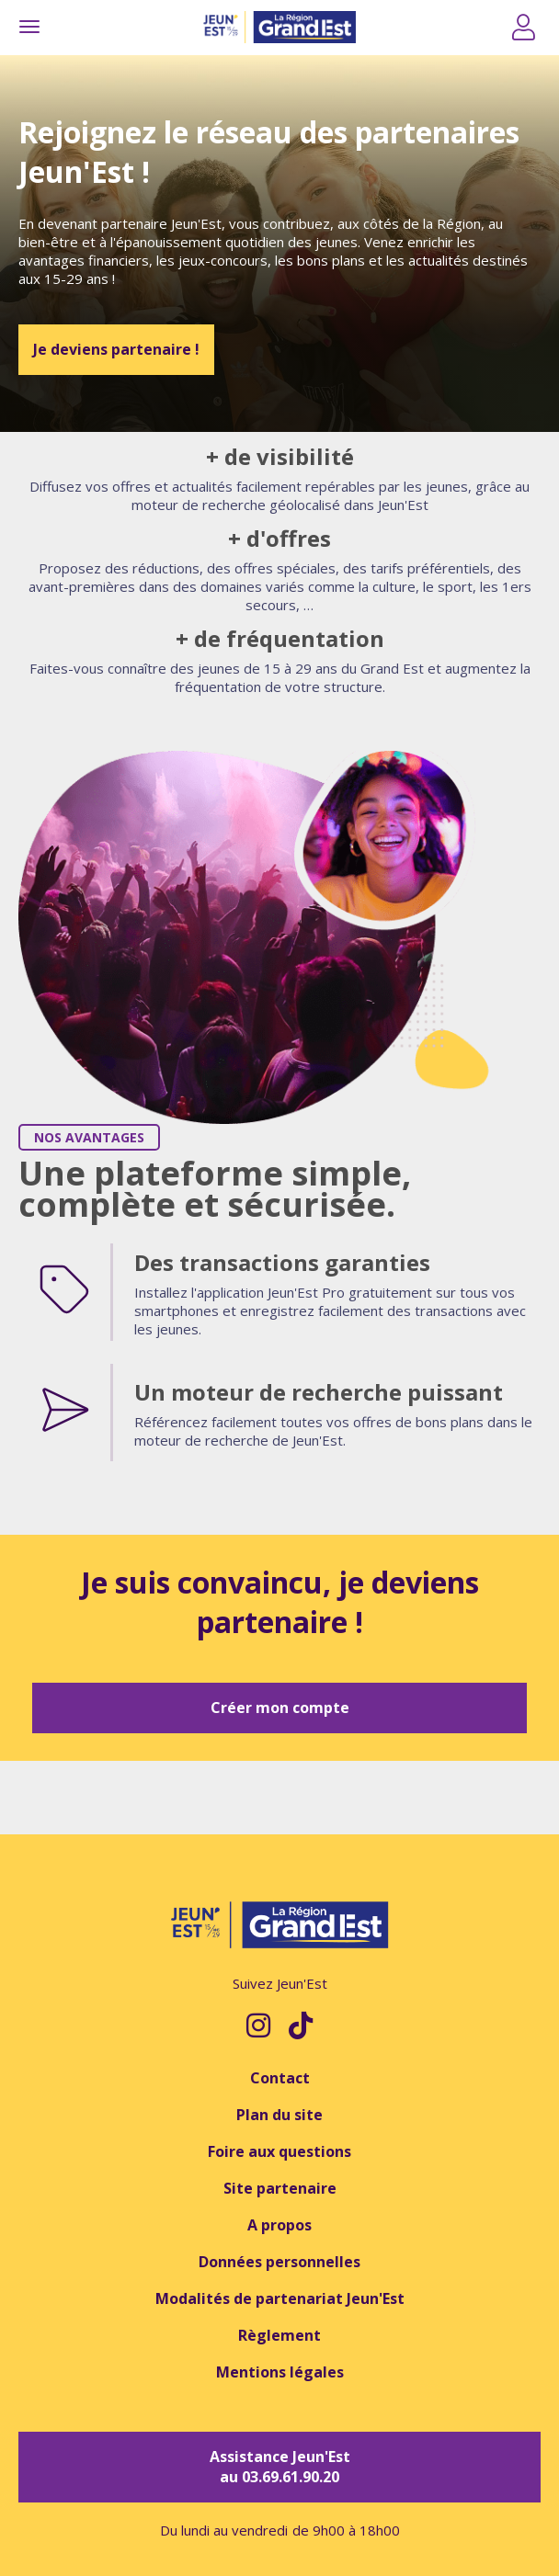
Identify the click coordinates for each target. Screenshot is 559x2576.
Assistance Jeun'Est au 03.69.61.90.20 (280, 2467)
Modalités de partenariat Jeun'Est (280, 2298)
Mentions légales (280, 2372)
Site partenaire (280, 2188)
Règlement (279, 2335)
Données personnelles (279, 2262)
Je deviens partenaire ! (116, 349)
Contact (280, 2078)
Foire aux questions (279, 2151)
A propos (279, 2225)
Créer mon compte (280, 1707)
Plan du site (279, 2114)
